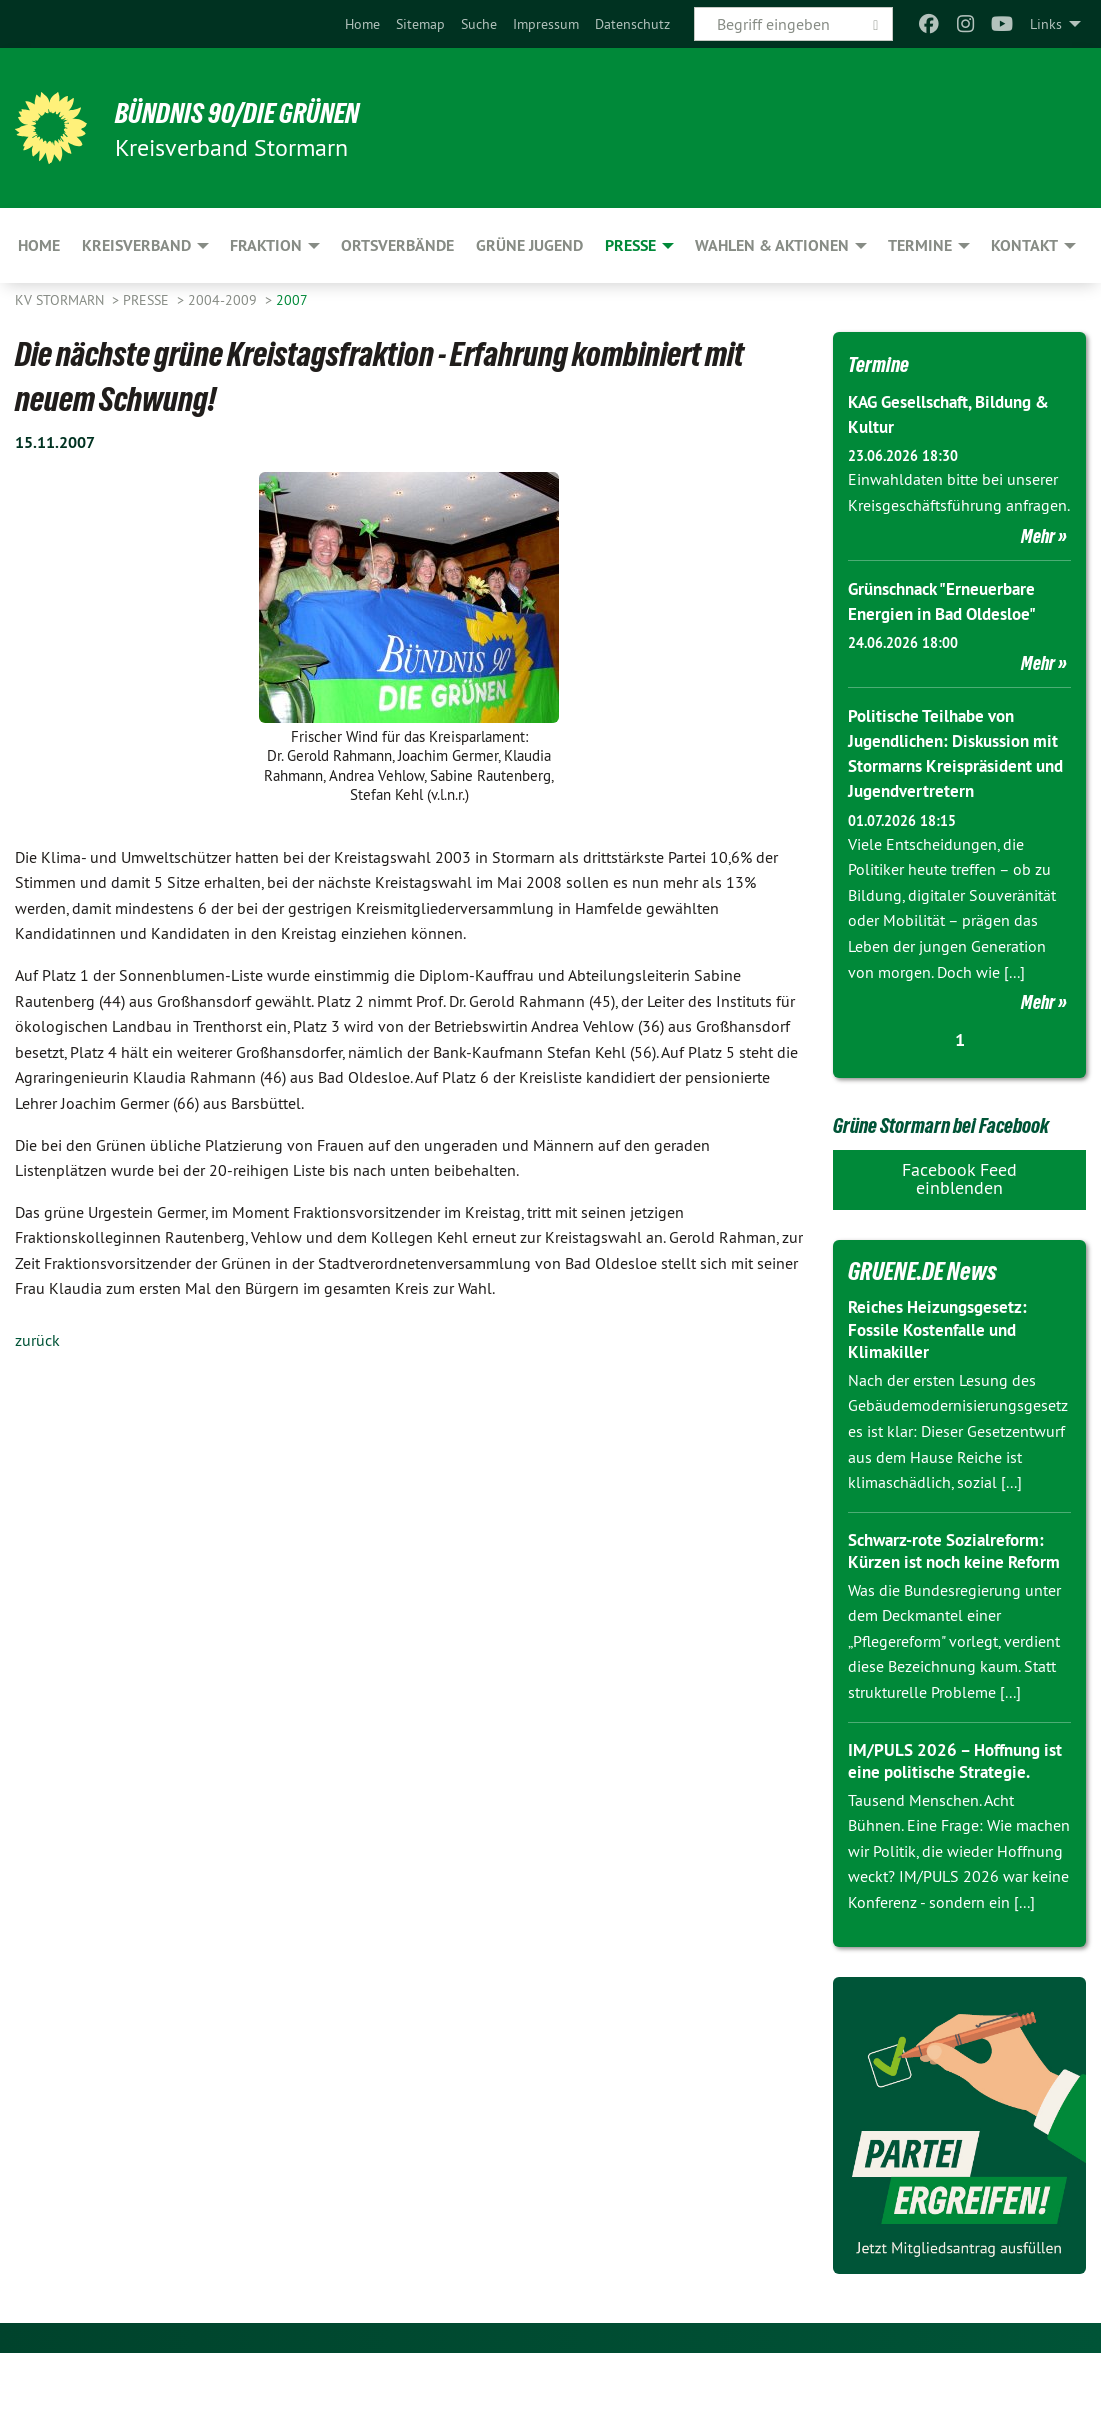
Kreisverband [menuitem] (136, 245)
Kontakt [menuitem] (1024, 245)
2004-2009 (224, 300)
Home (362, 24)
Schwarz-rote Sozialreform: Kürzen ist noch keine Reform (952, 1620)
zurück (37, 1340)
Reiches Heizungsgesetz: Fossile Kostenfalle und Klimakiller (943, 1388)
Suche (479, 24)
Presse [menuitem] (630, 245)
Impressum (546, 24)
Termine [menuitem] (920, 245)
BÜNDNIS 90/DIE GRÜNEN (261, 112)
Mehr (1038, 536)
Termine (885, 363)
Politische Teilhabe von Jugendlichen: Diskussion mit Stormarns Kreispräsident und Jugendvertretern (946, 766)
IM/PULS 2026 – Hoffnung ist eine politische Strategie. (956, 1842)
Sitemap (420, 24)
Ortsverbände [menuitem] (397, 245)
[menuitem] (362, 24)
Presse (148, 300)
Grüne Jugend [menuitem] (529, 245)
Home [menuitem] (39, 245)
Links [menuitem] (1046, 24)
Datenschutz (632, 24)
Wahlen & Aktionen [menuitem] (772, 245)
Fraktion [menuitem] (266, 245)
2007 (292, 300)
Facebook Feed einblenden (959, 1236)
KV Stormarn (61, 300)
